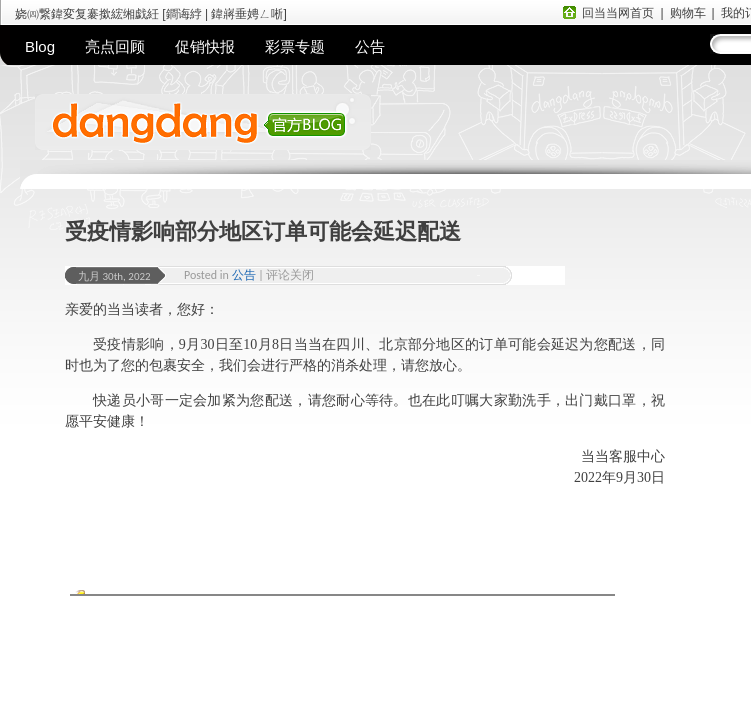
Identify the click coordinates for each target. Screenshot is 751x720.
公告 (370, 46)
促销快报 (205, 46)
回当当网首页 (618, 13)
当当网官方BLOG (285, 134)
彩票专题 (295, 46)
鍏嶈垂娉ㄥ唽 (247, 14)
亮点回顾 (115, 46)
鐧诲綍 (184, 14)
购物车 (688, 13)
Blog (40, 46)
